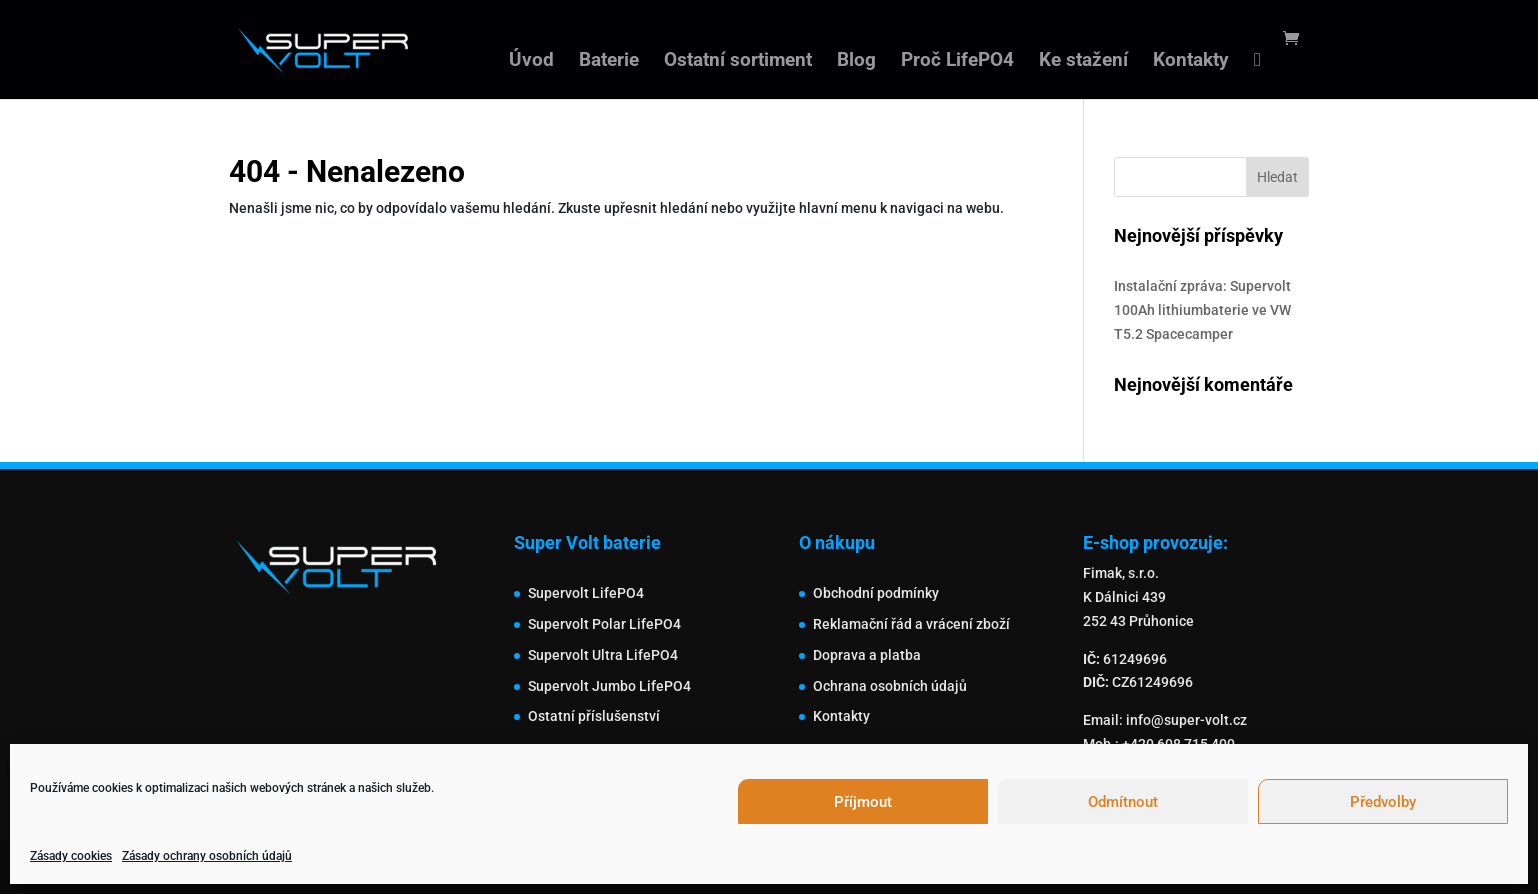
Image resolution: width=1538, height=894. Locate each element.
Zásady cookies (71, 856)
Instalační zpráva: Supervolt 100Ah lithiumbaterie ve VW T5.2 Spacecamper (1202, 310)
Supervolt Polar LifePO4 (604, 624)
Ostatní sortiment (738, 62)
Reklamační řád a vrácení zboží (911, 624)
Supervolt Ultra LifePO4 (603, 655)
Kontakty (1191, 62)
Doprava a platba (867, 655)
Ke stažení (1083, 62)
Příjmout (863, 802)
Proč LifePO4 (957, 62)
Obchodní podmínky (876, 593)
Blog (856, 62)
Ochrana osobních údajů (890, 686)
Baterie (609, 62)
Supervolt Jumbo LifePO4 (609, 686)
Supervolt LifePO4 (586, 593)
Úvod (531, 62)
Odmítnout (1123, 802)
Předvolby (1383, 802)
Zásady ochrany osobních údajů (207, 856)
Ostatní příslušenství (594, 716)
